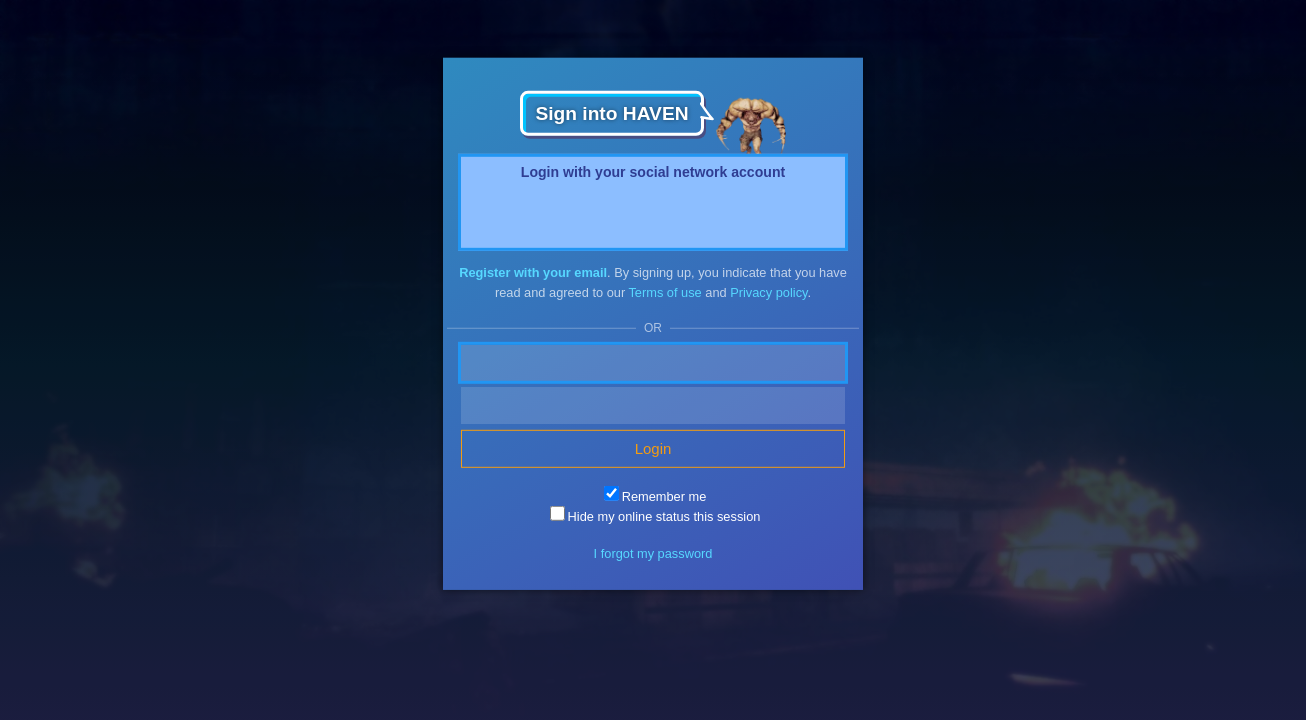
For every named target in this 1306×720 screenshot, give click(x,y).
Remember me (655, 496)
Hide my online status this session (655, 516)
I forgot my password (653, 553)
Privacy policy (768, 291)
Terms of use (664, 291)
